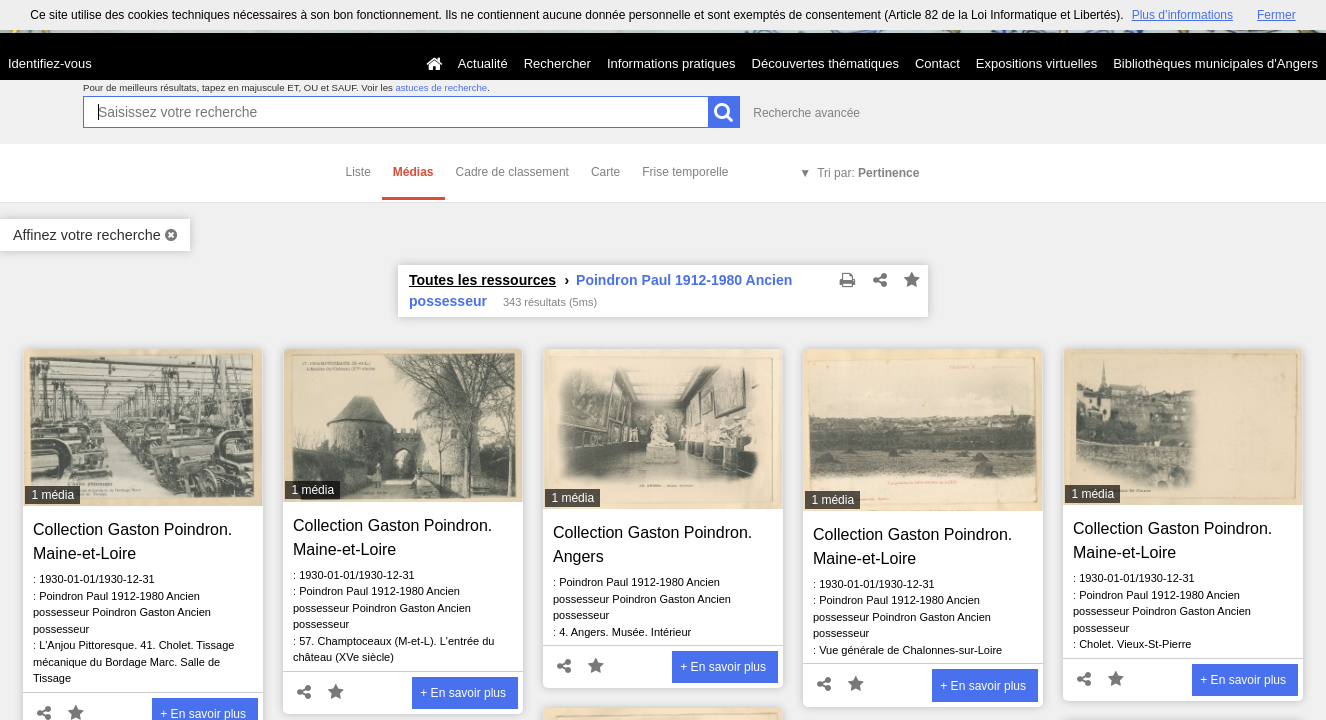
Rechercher (557, 63)
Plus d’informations (1182, 15)
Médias (413, 172)
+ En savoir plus (463, 693)
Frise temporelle (685, 172)
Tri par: (868, 173)
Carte (605, 172)
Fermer (1276, 15)
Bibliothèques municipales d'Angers (1215, 63)
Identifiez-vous (50, 63)
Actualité (483, 63)
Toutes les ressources (482, 280)
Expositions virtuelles (1036, 63)
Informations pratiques (671, 63)
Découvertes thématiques (825, 63)
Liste (358, 172)
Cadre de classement (512, 172)
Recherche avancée (806, 113)
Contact (937, 63)
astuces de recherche (441, 87)
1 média (52, 495)
